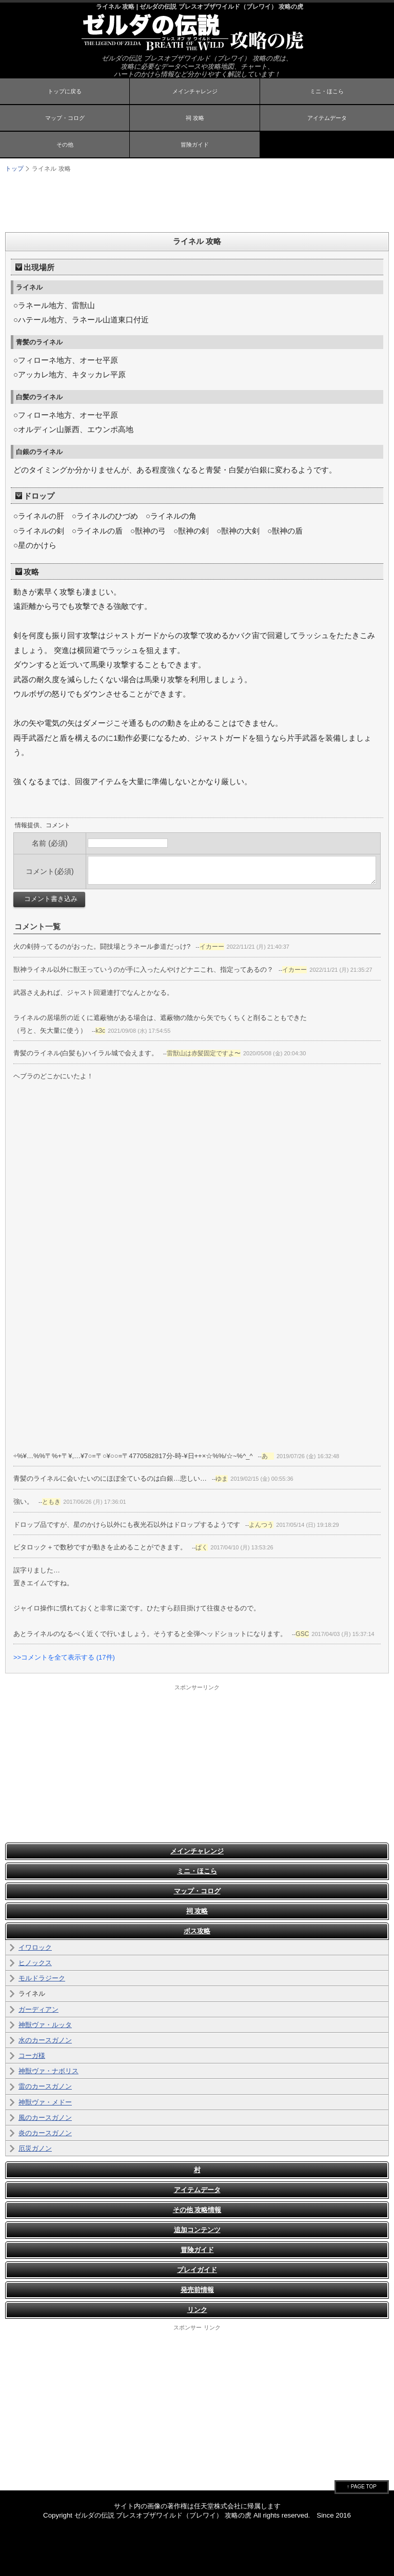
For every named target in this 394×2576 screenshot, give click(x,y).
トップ (14, 168)
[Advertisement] (197, 201)
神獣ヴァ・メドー (45, 2102)
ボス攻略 (197, 1931)
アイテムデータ (327, 118)
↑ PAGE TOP (362, 2486)
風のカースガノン (45, 2117)
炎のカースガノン (45, 2133)
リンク (197, 2310)
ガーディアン (38, 2009)
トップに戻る (65, 91)
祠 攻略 (195, 118)
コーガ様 (31, 2055)
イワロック (35, 1947)
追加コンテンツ (197, 2230)
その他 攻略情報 (197, 2210)
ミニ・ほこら (327, 91)
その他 (64, 144)
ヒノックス (35, 1963)
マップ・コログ (65, 118)
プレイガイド (197, 2270)
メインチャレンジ (195, 91)
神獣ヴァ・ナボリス (48, 2071)
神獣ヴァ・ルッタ (45, 2025)
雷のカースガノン (45, 2086)
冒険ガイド (195, 144)
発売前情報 (197, 2290)
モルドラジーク (41, 1978)
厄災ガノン (35, 2148)
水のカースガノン (45, 2040)
